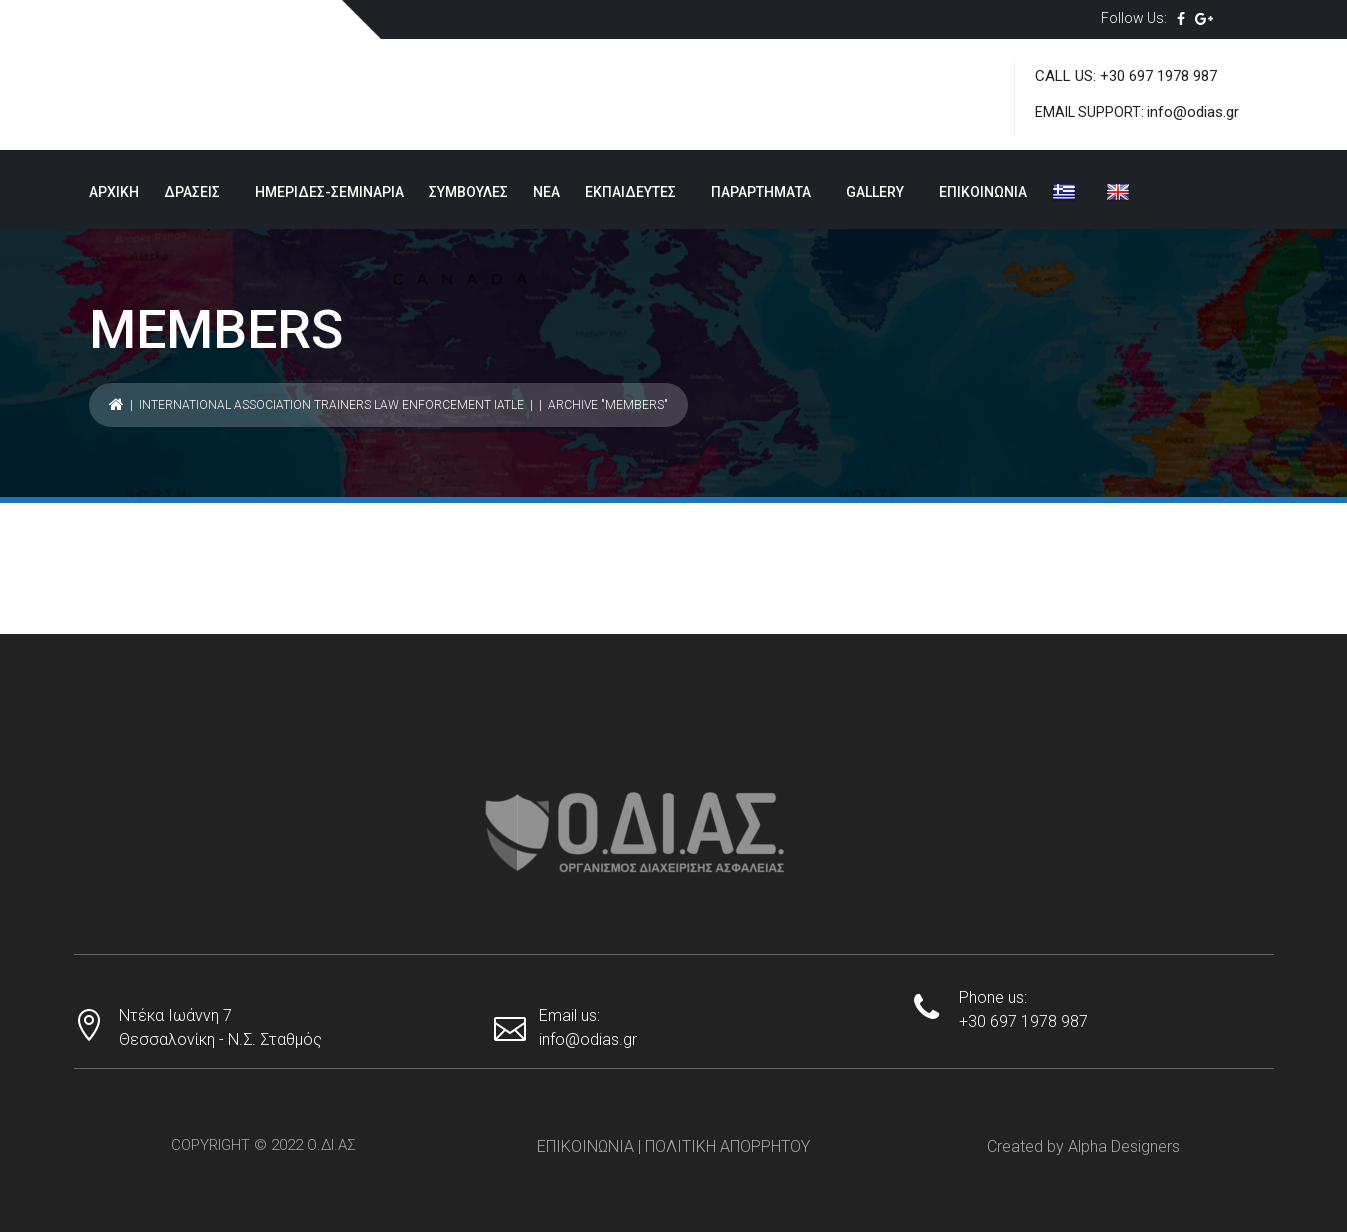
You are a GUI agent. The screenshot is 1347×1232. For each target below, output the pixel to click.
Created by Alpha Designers (1083, 1146)
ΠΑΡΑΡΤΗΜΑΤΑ (761, 192)
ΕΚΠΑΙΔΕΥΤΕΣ (630, 192)
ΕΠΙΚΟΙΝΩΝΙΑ (983, 192)
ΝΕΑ (546, 192)
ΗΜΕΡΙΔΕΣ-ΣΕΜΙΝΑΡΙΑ (329, 192)
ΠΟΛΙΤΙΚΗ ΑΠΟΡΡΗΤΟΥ (727, 1146)
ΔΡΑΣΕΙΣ (192, 192)
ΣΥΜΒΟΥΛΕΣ (468, 192)
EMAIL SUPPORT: (1091, 112)
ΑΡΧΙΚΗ (114, 192)
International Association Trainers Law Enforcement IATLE (331, 405)
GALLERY (875, 192)
